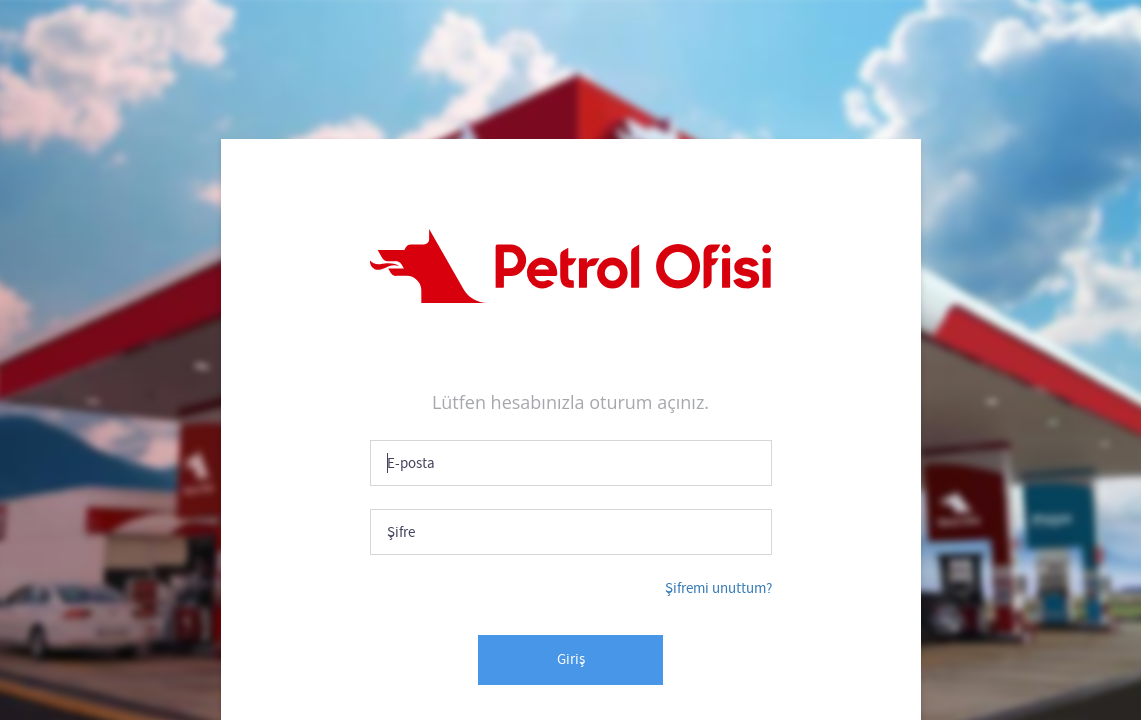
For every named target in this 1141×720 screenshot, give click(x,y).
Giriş (571, 659)
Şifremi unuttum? (718, 588)
